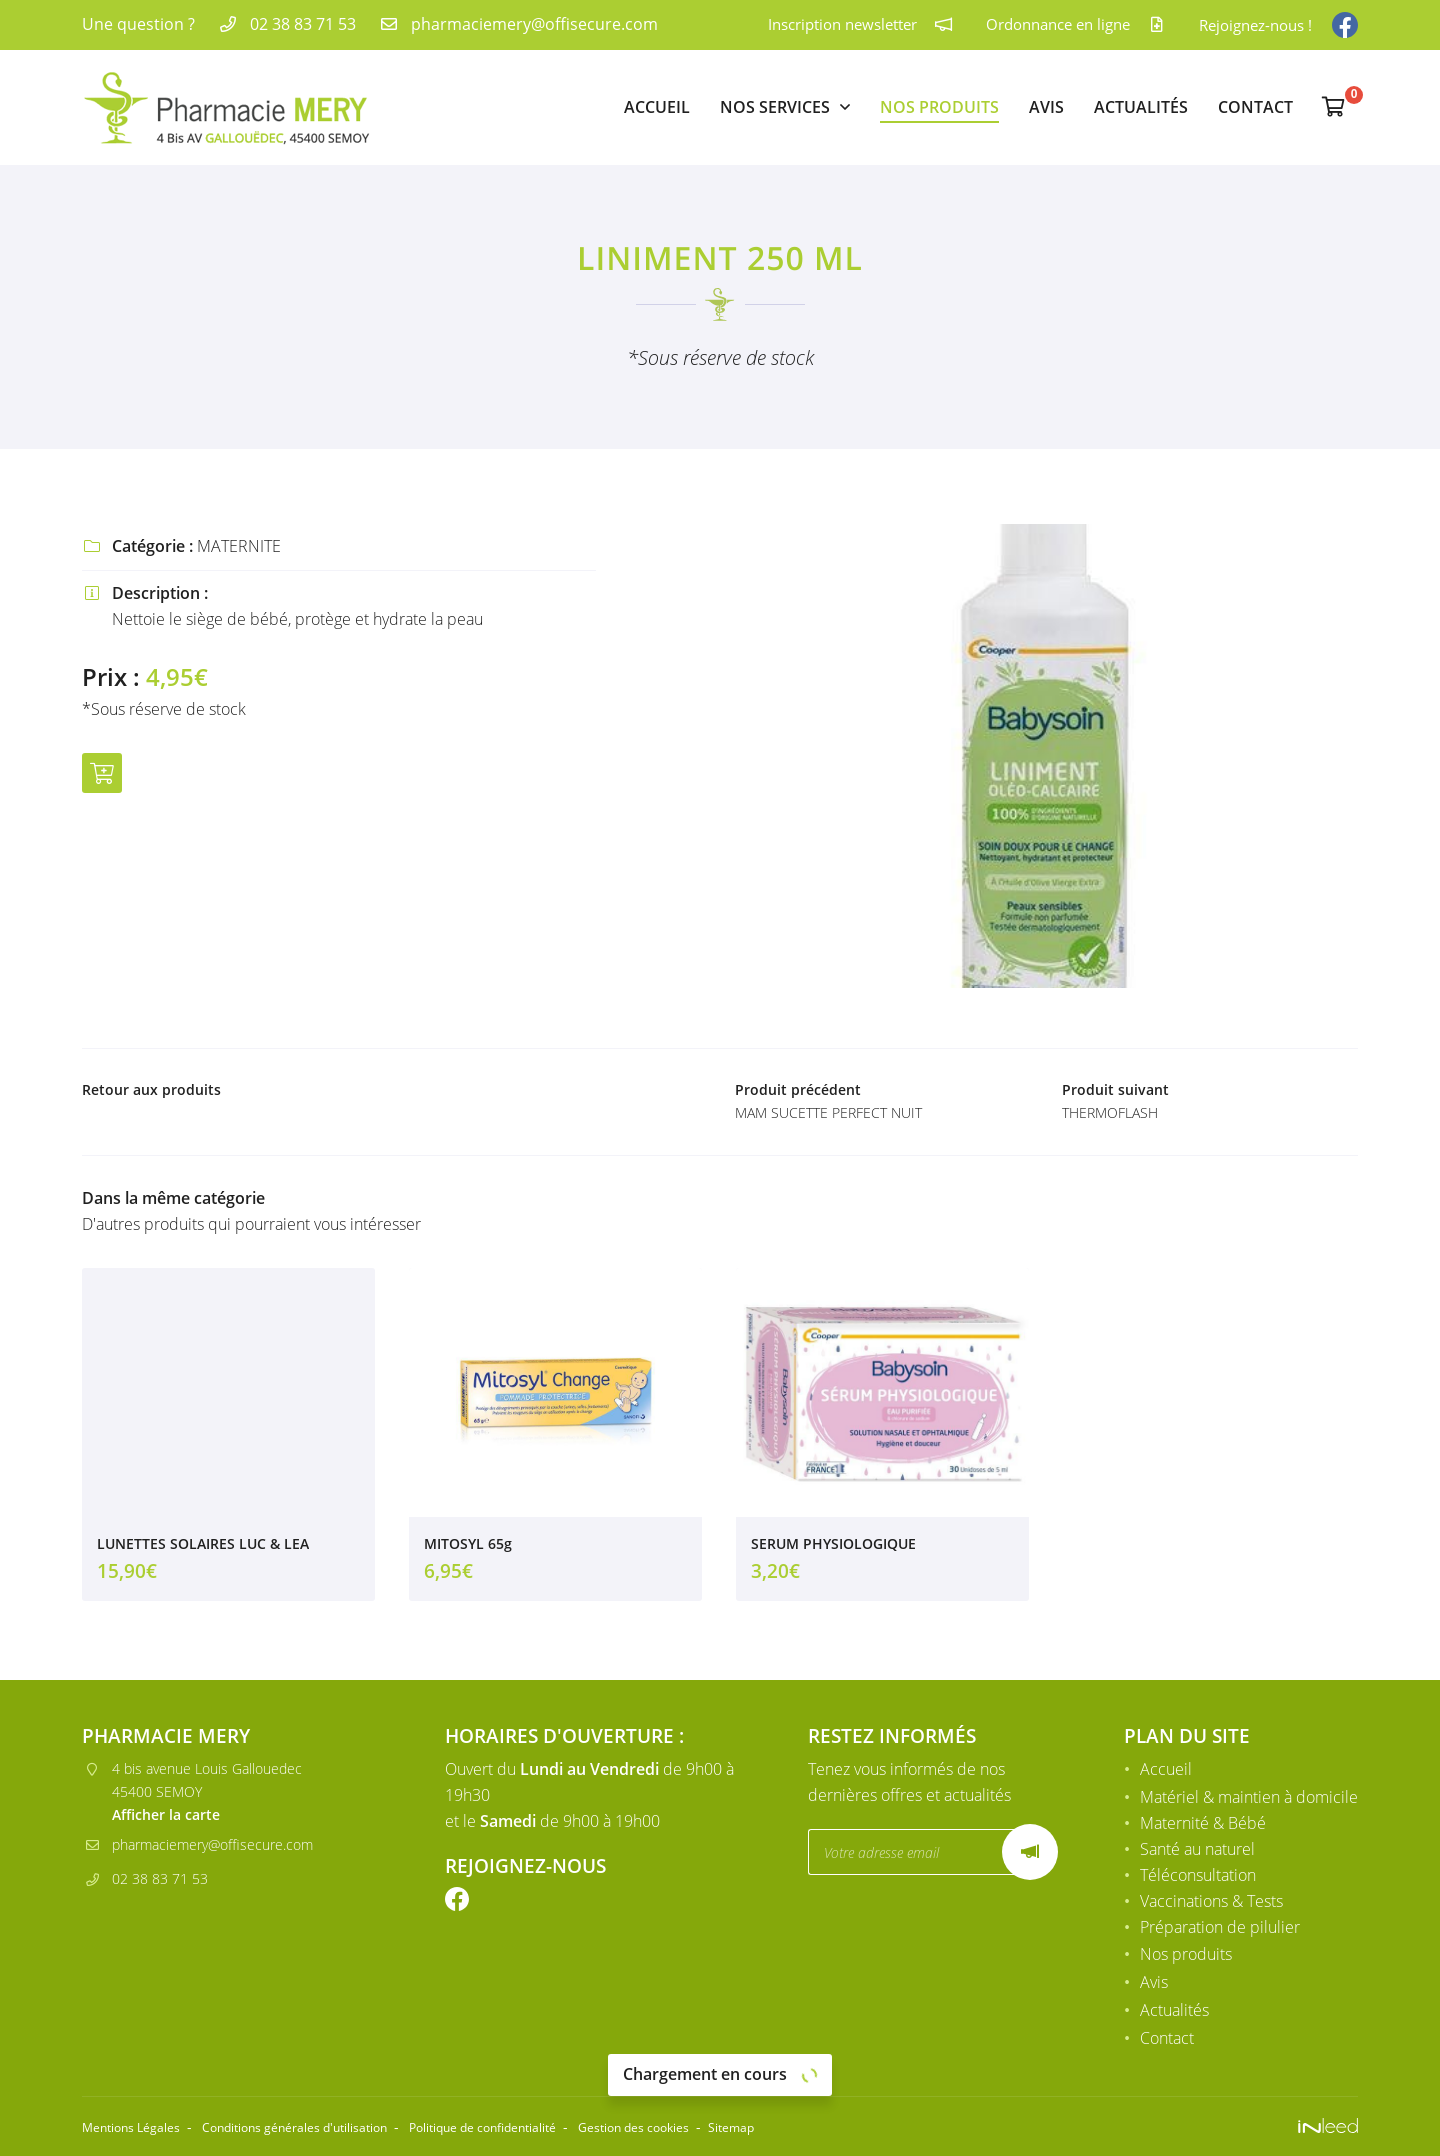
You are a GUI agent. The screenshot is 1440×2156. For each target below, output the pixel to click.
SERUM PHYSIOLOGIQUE (833, 1549)
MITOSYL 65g (468, 1549)
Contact (1255, 107)
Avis (1046, 107)
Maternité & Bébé (1203, 1826)
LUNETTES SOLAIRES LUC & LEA (203, 1549)
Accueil (657, 107)
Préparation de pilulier (1220, 1930)
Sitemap (851, 2127)
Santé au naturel (1197, 1852)
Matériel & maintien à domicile (1249, 1800)
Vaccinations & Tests (1211, 1904)
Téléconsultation (1198, 1878)
